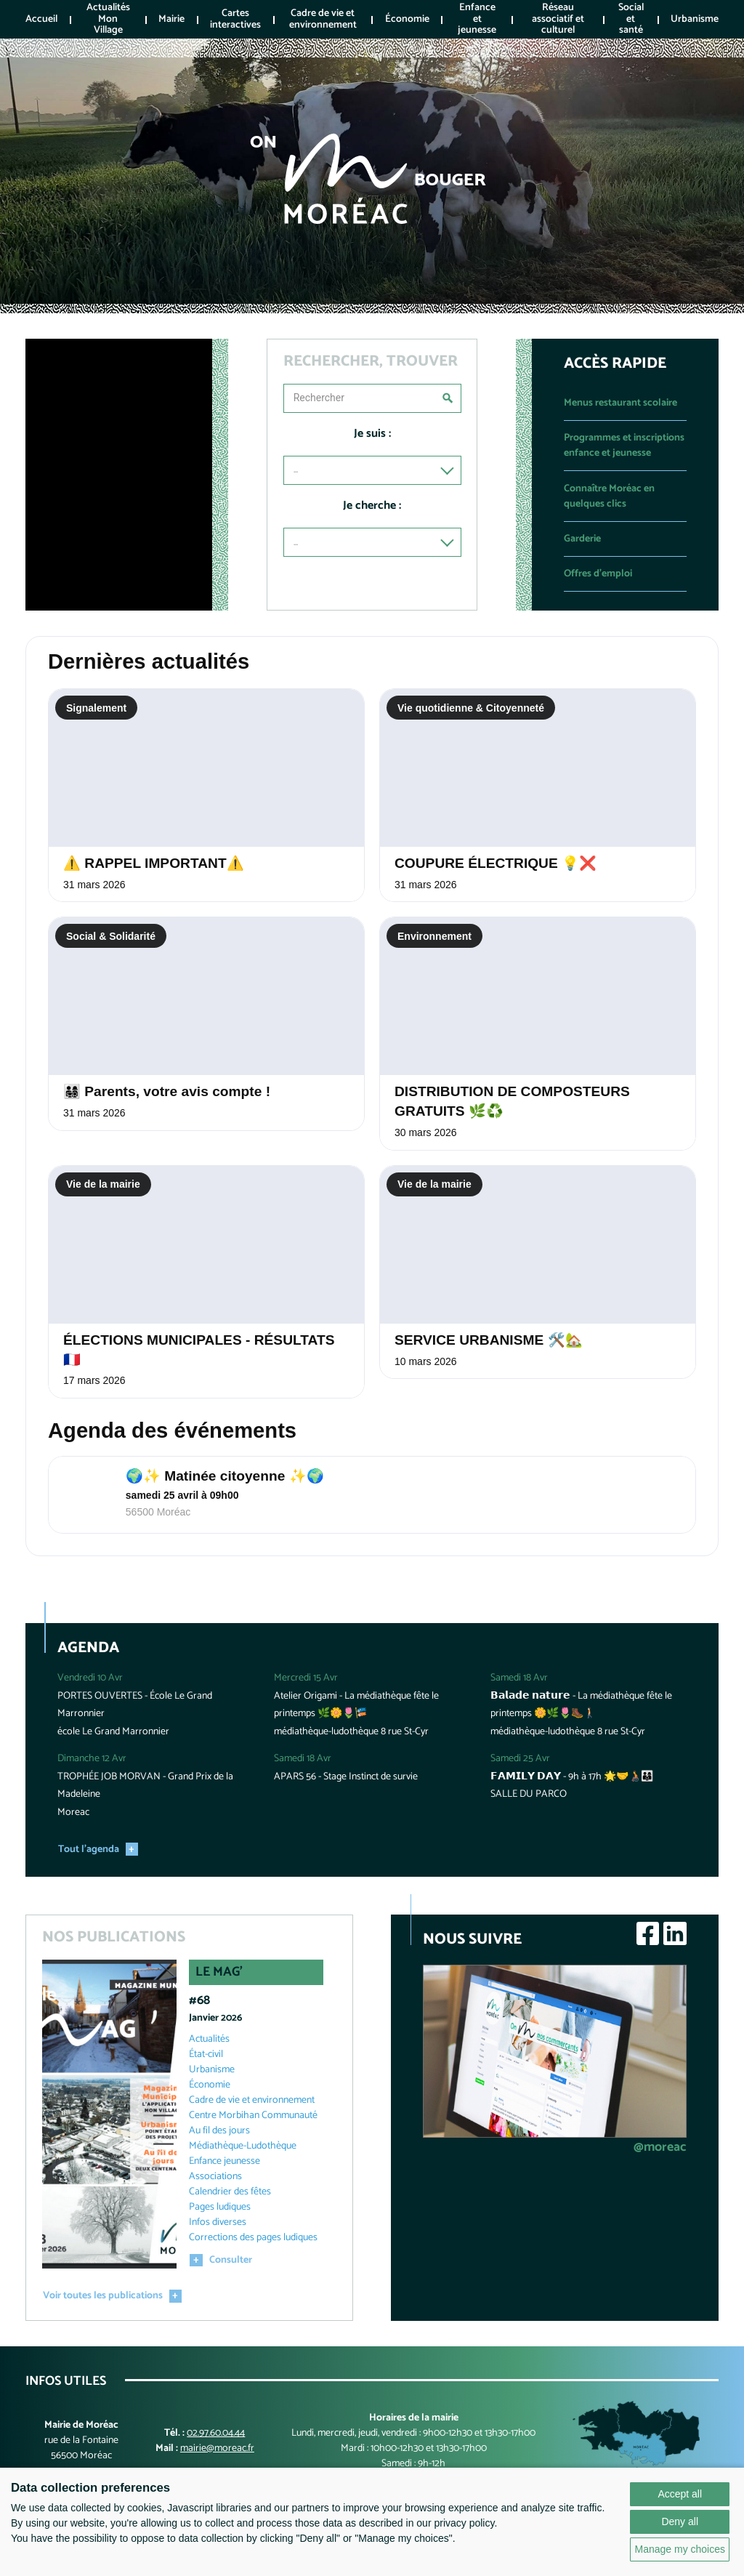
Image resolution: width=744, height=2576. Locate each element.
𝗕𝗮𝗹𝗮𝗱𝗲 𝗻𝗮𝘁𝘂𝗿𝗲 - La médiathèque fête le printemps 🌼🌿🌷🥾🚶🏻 (581, 1710)
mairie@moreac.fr (217, 2453)
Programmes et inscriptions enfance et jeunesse (624, 446)
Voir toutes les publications (103, 2301)
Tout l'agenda (88, 1854)
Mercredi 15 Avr (306, 1683)
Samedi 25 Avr (520, 1764)
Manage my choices (679, 2549)
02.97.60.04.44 (216, 2438)
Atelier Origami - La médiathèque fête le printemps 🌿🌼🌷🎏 (356, 1710)
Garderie (582, 539)
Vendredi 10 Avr (90, 1683)
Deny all (679, 2521)
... (296, 470)
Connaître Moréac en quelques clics (609, 496)
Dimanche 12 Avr (91, 1764)
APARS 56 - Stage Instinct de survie (346, 1782)
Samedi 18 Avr (302, 1764)
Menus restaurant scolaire (620, 403)
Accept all (680, 2494)
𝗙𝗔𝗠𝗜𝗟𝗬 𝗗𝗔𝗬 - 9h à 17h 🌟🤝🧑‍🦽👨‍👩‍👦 (571, 1782)
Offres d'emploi (598, 573)
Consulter (230, 2266)
